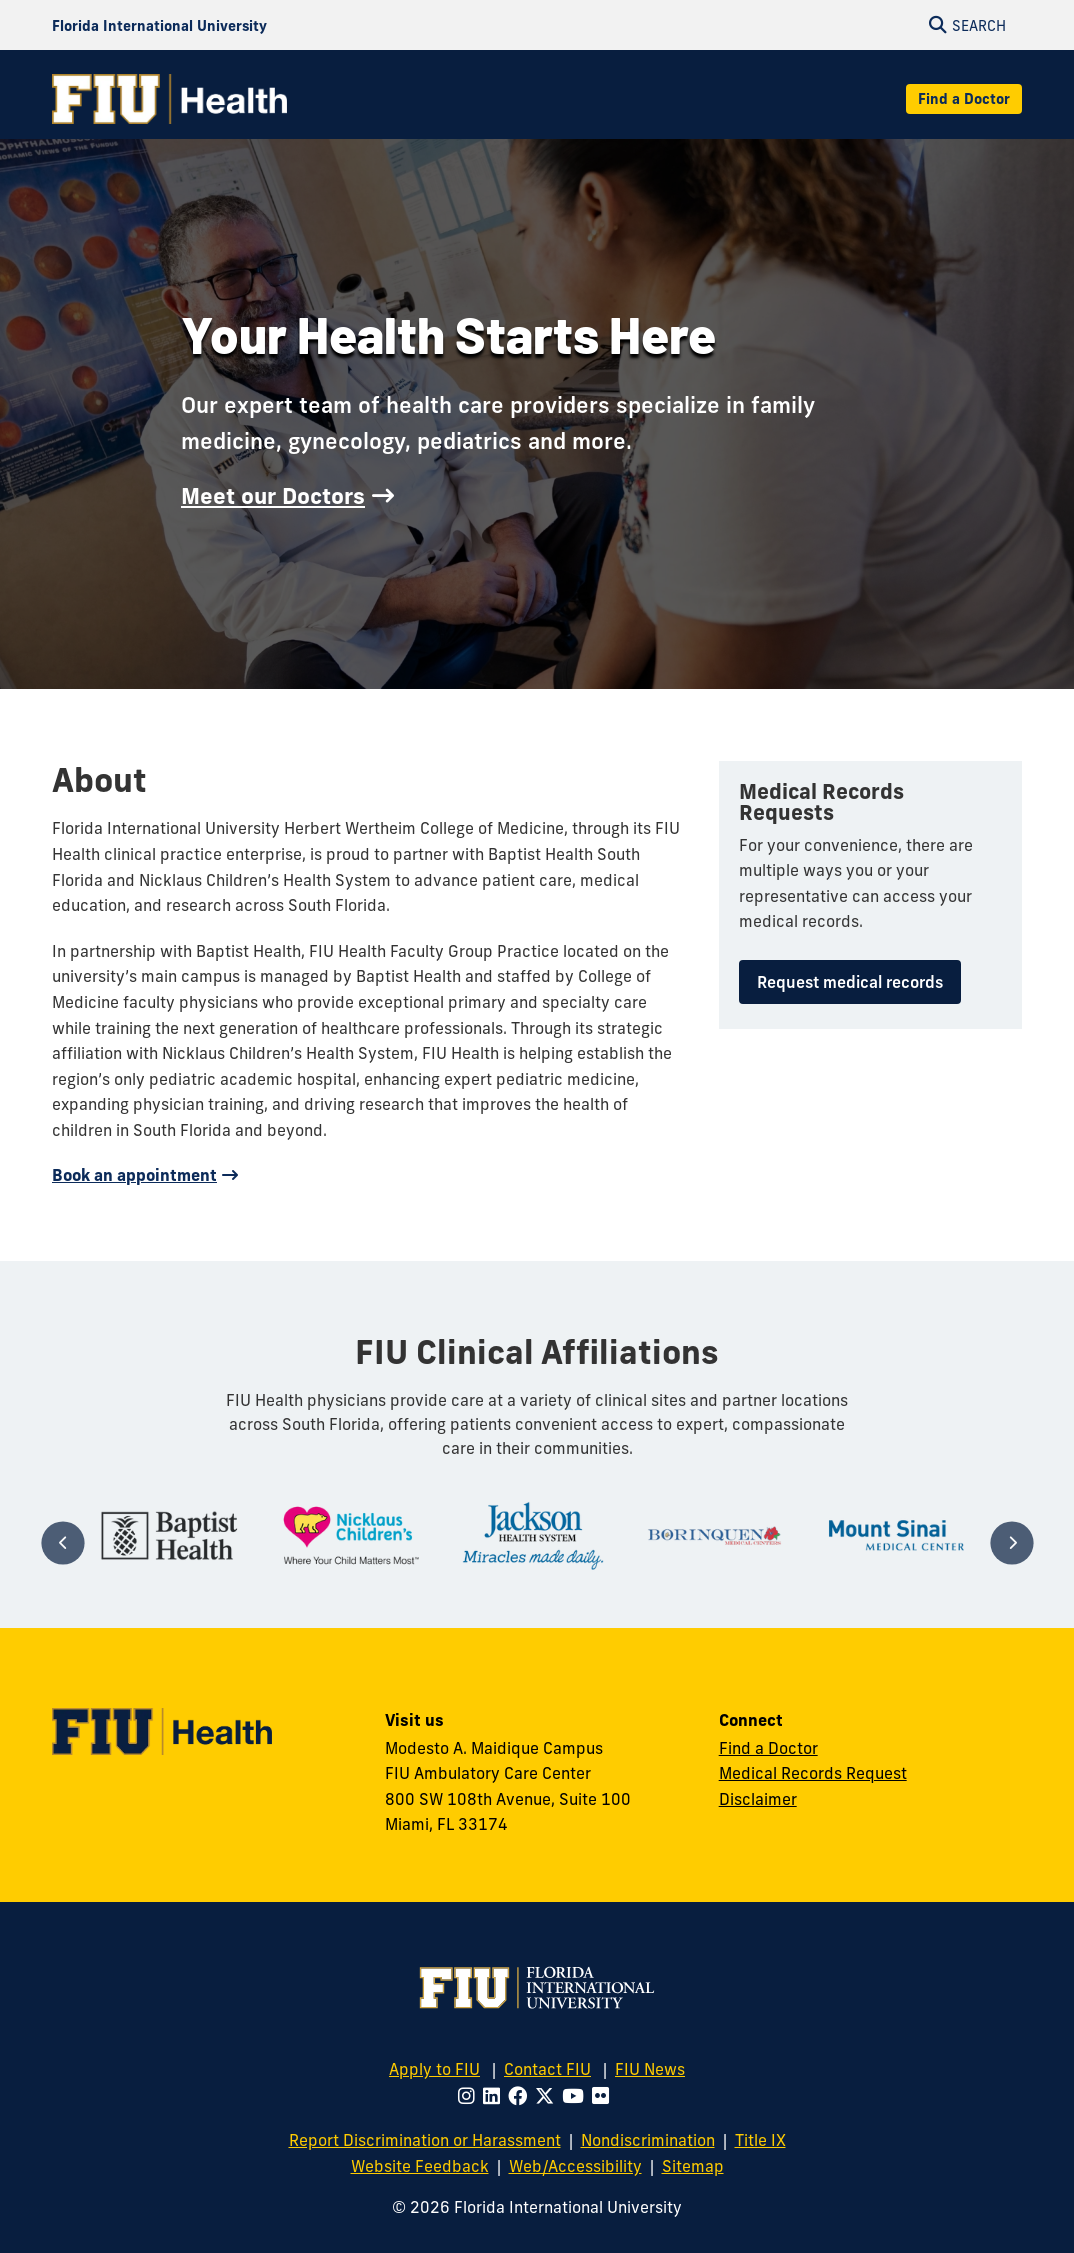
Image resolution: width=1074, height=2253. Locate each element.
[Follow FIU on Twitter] (548, 2096)
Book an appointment (134, 1175)
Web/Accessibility (575, 2166)
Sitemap (693, 2166)
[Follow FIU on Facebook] (521, 2096)
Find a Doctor (964, 99)
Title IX (760, 2140)
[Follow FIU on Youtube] (577, 2096)
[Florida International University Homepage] (159, 25)
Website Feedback (420, 2166)
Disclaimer (758, 1799)
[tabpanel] (170, 1535)
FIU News (650, 2069)
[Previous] (62, 1543)
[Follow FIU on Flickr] (604, 2096)
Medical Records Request (813, 1773)
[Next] (1011, 1543)
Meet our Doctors (273, 496)
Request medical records (850, 982)
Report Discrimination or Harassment (425, 2140)
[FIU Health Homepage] (169, 99)
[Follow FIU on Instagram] (470, 2096)
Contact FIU (547, 2069)
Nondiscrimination (648, 2140)
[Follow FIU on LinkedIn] (495, 2096)
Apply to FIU (434, 2069)
